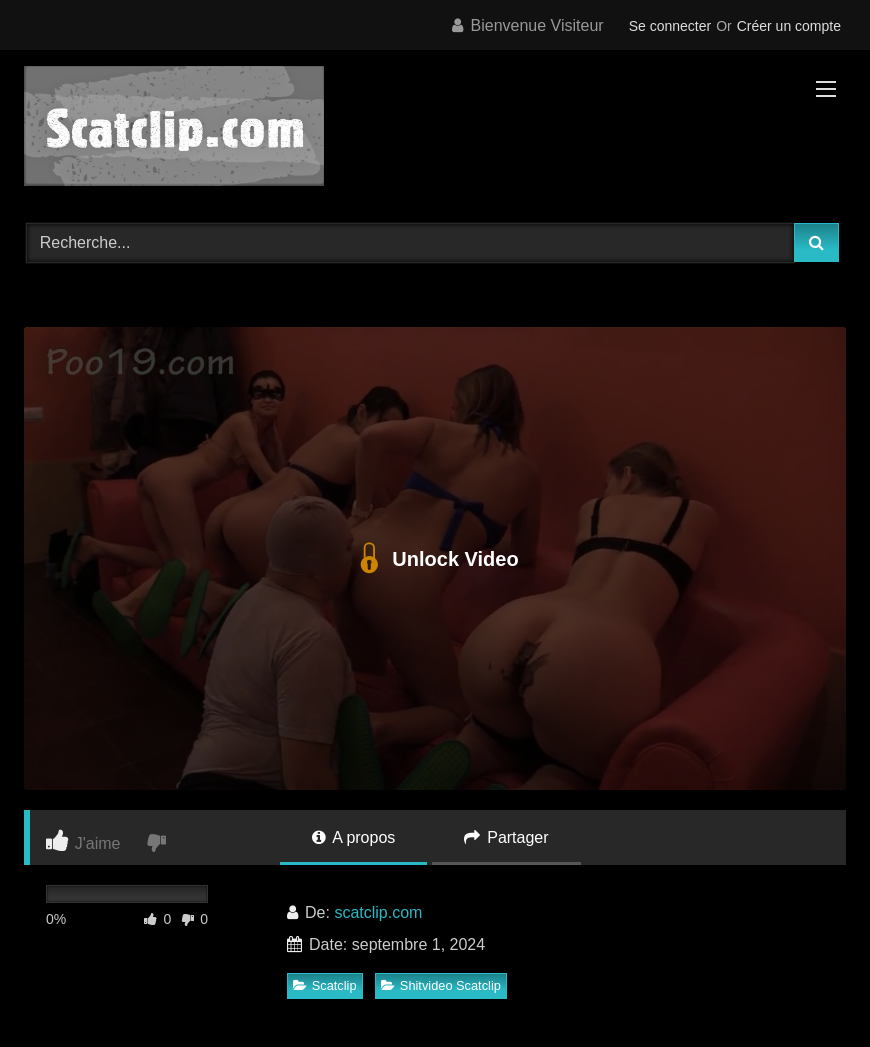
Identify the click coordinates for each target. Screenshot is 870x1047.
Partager (506, 837)
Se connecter (670, 26)
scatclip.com (378, 912)
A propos (354, 837)
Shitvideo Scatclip (441, 985)
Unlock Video (434, 559)
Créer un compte (789, 26)
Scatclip (325, 985)
